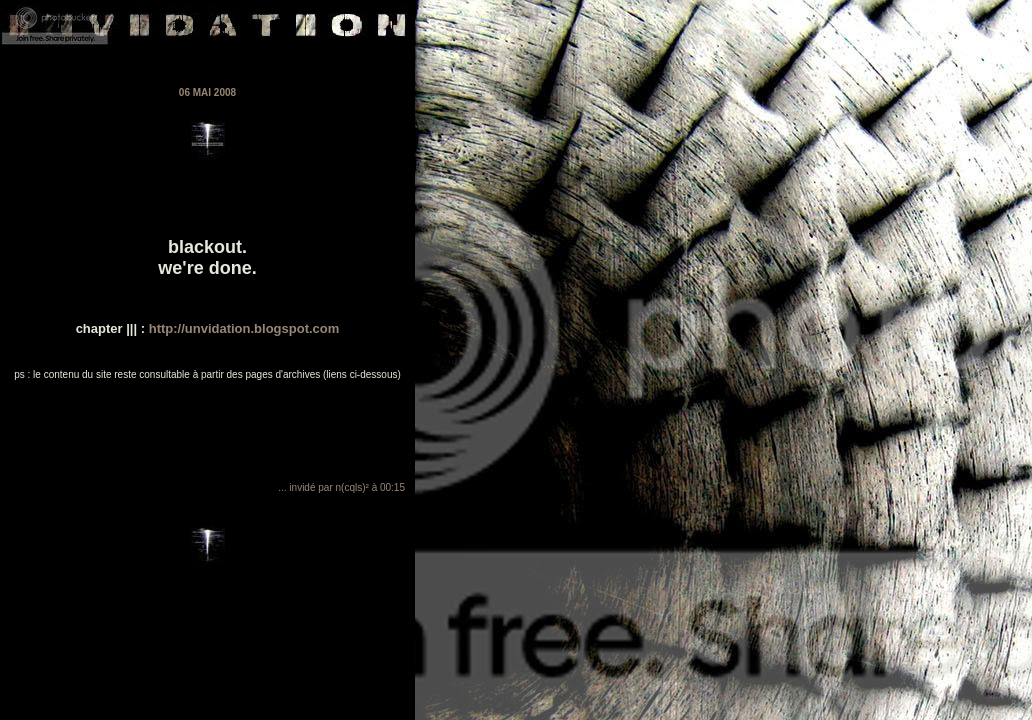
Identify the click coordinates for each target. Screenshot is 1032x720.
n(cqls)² (352, 487)
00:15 (392, 487)
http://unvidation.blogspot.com (242, 328)
